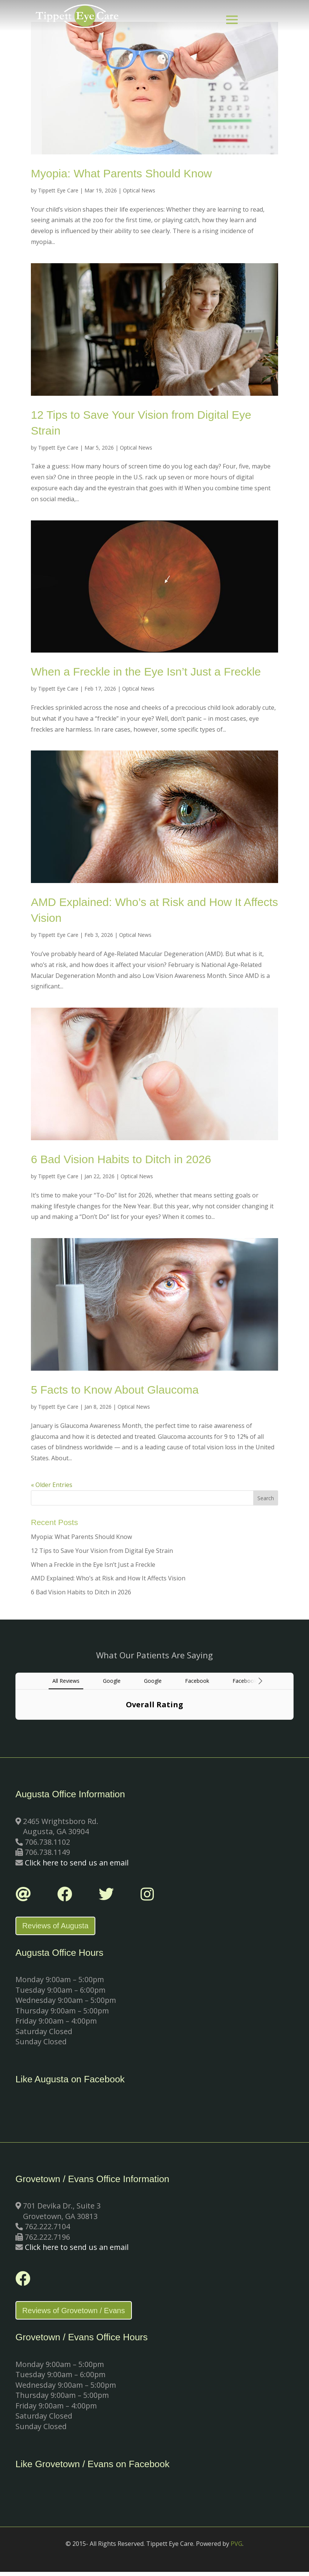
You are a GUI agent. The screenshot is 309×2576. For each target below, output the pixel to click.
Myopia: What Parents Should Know (121, 173)
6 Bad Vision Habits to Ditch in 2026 (121, 1159)
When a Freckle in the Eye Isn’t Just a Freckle (146, 671)
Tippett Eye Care (58, 190)
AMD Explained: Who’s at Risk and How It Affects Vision (108, 1578)
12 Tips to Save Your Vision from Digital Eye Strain (102, 1551)
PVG (236, 2548)
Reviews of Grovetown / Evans (77, 2313)
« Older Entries (51, 1485)
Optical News (139, 190)
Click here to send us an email (76, 1863)
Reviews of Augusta (59, 1927)
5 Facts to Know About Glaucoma (115, 1389)
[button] (15, 1727)
